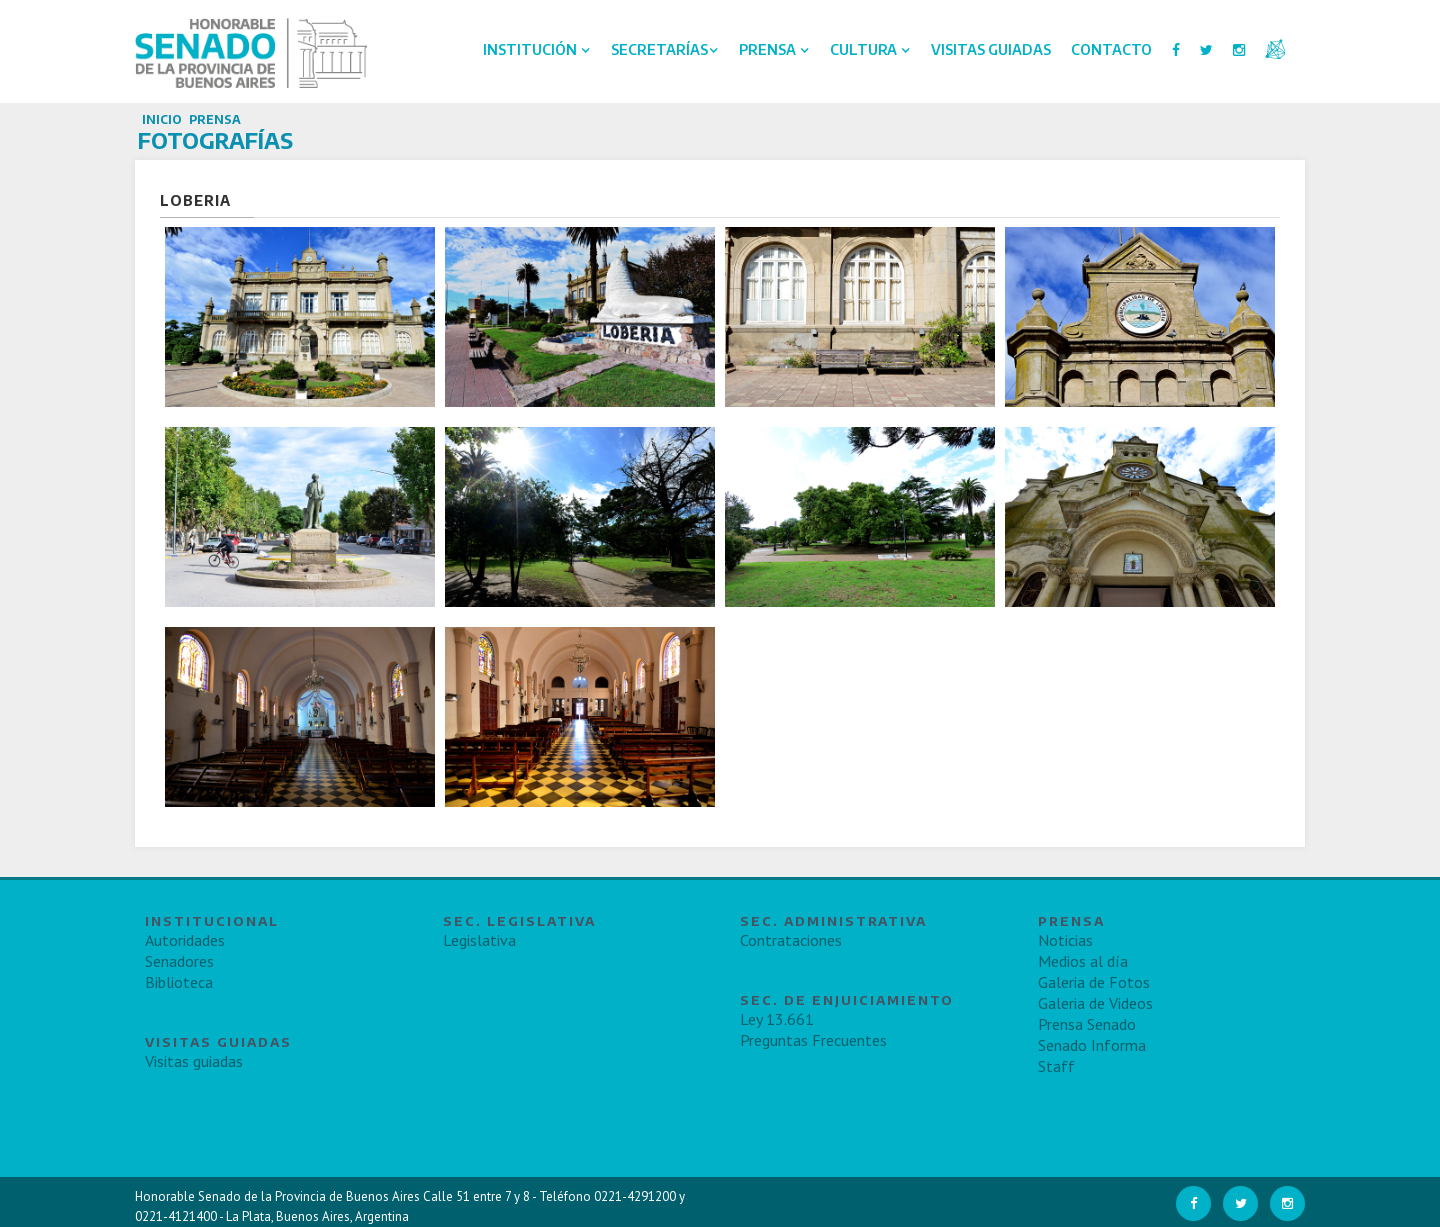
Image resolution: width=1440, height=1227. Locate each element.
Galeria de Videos (1095, 1003)
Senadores (179, 961)
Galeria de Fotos (1094, 982)
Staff (1056, 1066)
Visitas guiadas (194, 1061)
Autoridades (185, 940)
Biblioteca (179, 982)
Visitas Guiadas (991, 49)
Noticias (1065, 940)
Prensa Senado (1087, 1024)
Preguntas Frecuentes (813, 1040)
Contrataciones (791, 940)
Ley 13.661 (777, 1019)
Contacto (1111, 49)
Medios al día (1083, 961)
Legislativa (479, 940)
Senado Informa (1092, 1045)
